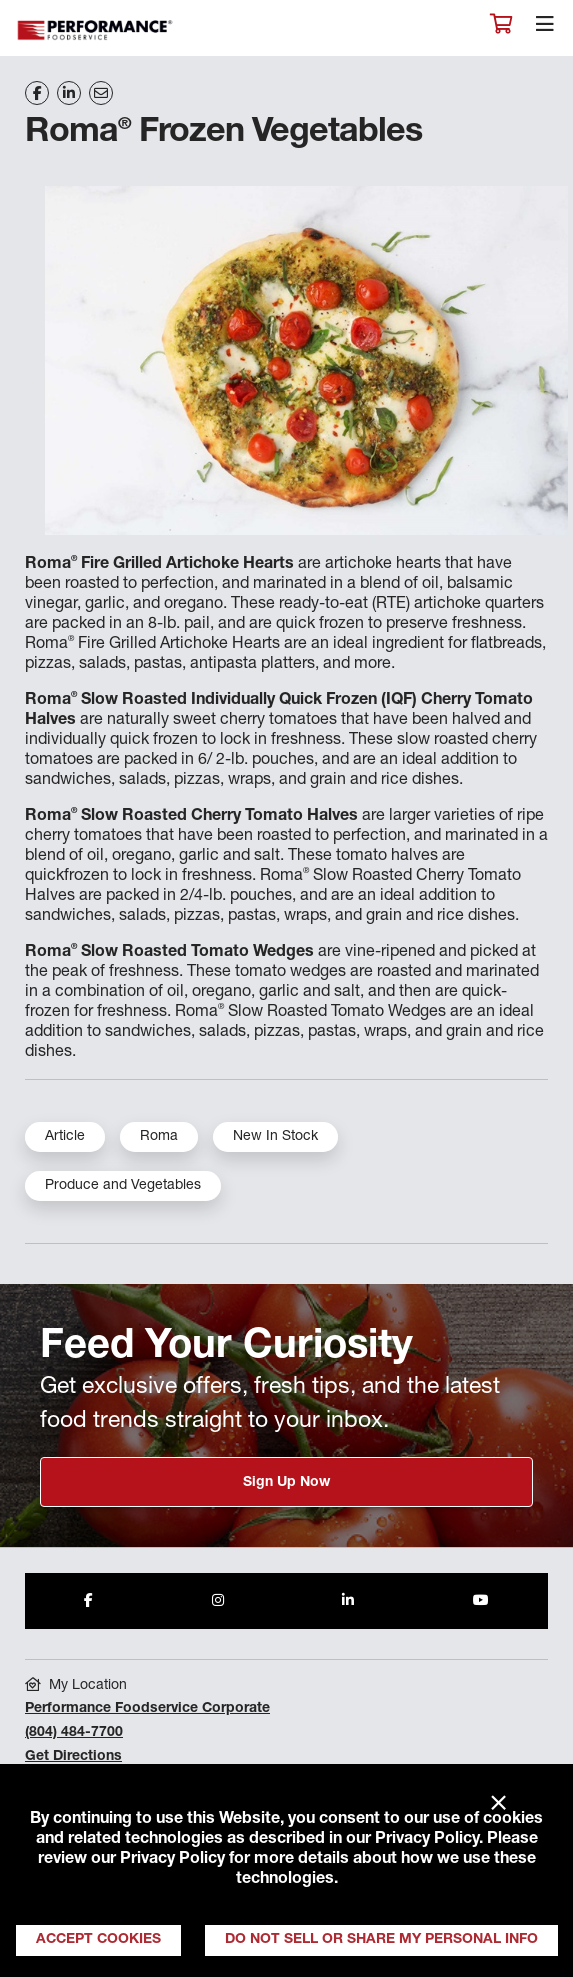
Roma (159, 1137)
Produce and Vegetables (123, 1186)
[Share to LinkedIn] (348, 1601)
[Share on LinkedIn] (69, 93)
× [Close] (498, 1804)
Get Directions (73, 1757)
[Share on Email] (101, 93)
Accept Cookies (98, 1940)
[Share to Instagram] (218, 1601)
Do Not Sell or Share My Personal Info (381, 1940)
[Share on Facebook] (37, 93)
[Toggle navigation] (545, 29)
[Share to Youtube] (481, 1601)
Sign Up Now (286, 1483)
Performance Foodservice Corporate (147, 1709)
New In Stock (275, 1137)
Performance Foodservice (96, 30)
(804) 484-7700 (74, 1733)
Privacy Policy (427, 1840)
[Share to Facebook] (88, 1601)
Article (65, 1137)
